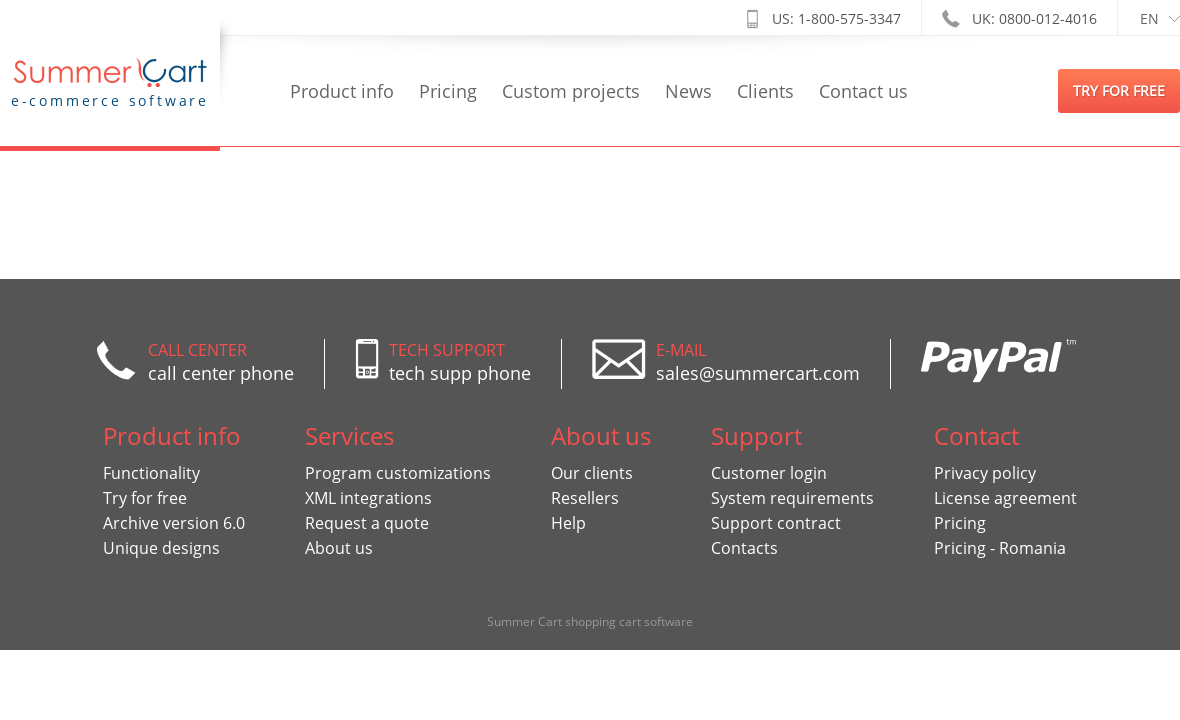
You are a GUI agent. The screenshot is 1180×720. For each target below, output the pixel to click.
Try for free (145, 498)
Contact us (863, 91)
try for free (1119, 90)
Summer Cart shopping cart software (590, 621)
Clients (765, 91)
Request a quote (367, 523)
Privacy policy (985, 473)
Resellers (585, 498)
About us (339, 548)
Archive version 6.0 (174, 523)
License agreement (1005, 498)
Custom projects (571, 91)
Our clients (592, 473)
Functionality (151, 473)
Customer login (769, 473)
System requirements (792, 498)
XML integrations (368, 498)
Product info (342, 91)
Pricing (448, 91)
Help (568, 523)
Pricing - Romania (1000, 548)
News (688, 91)
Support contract (776, 523)
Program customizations (398, 473)
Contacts (744, 548)
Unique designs (161, 548)
